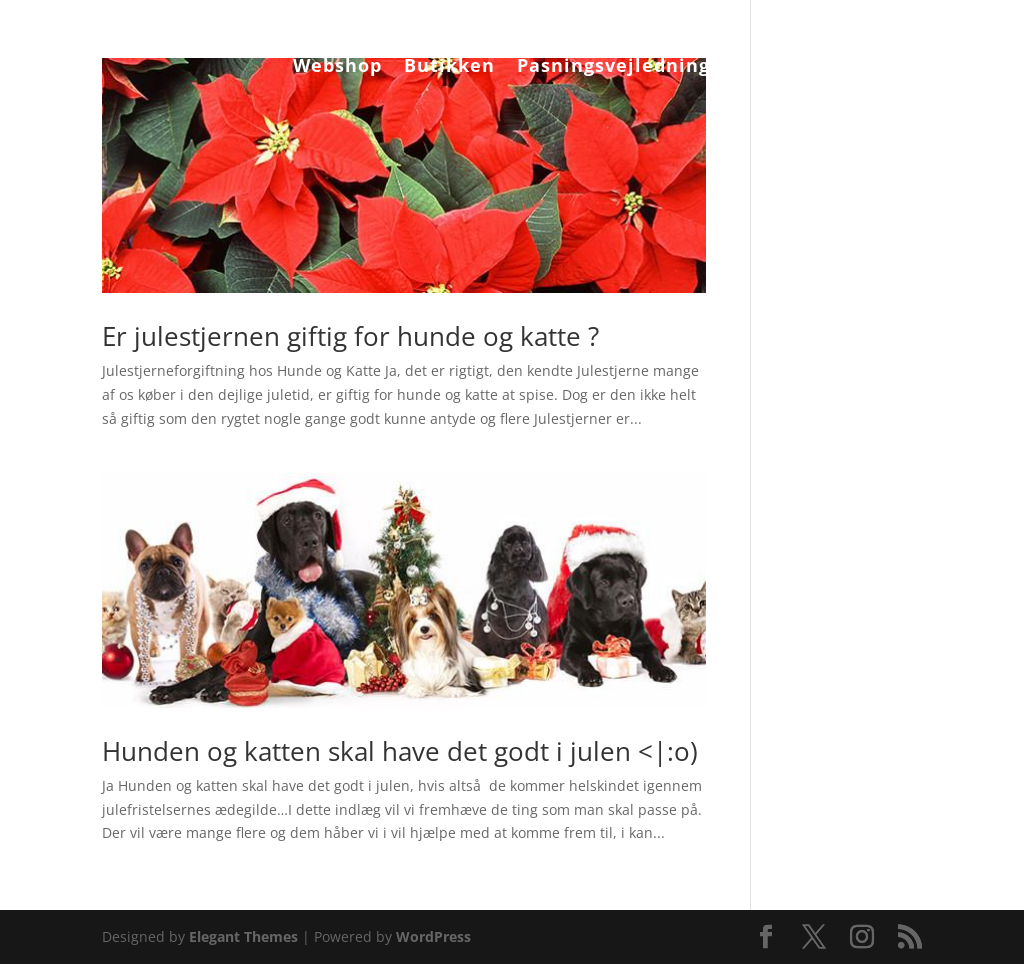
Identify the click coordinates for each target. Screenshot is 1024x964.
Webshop (337, 67)
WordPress (433, 936)
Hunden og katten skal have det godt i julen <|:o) (400, 751)
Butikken (449, 67)
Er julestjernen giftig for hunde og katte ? (350, 336)
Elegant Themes (243, 936)
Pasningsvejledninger (624, 67)
